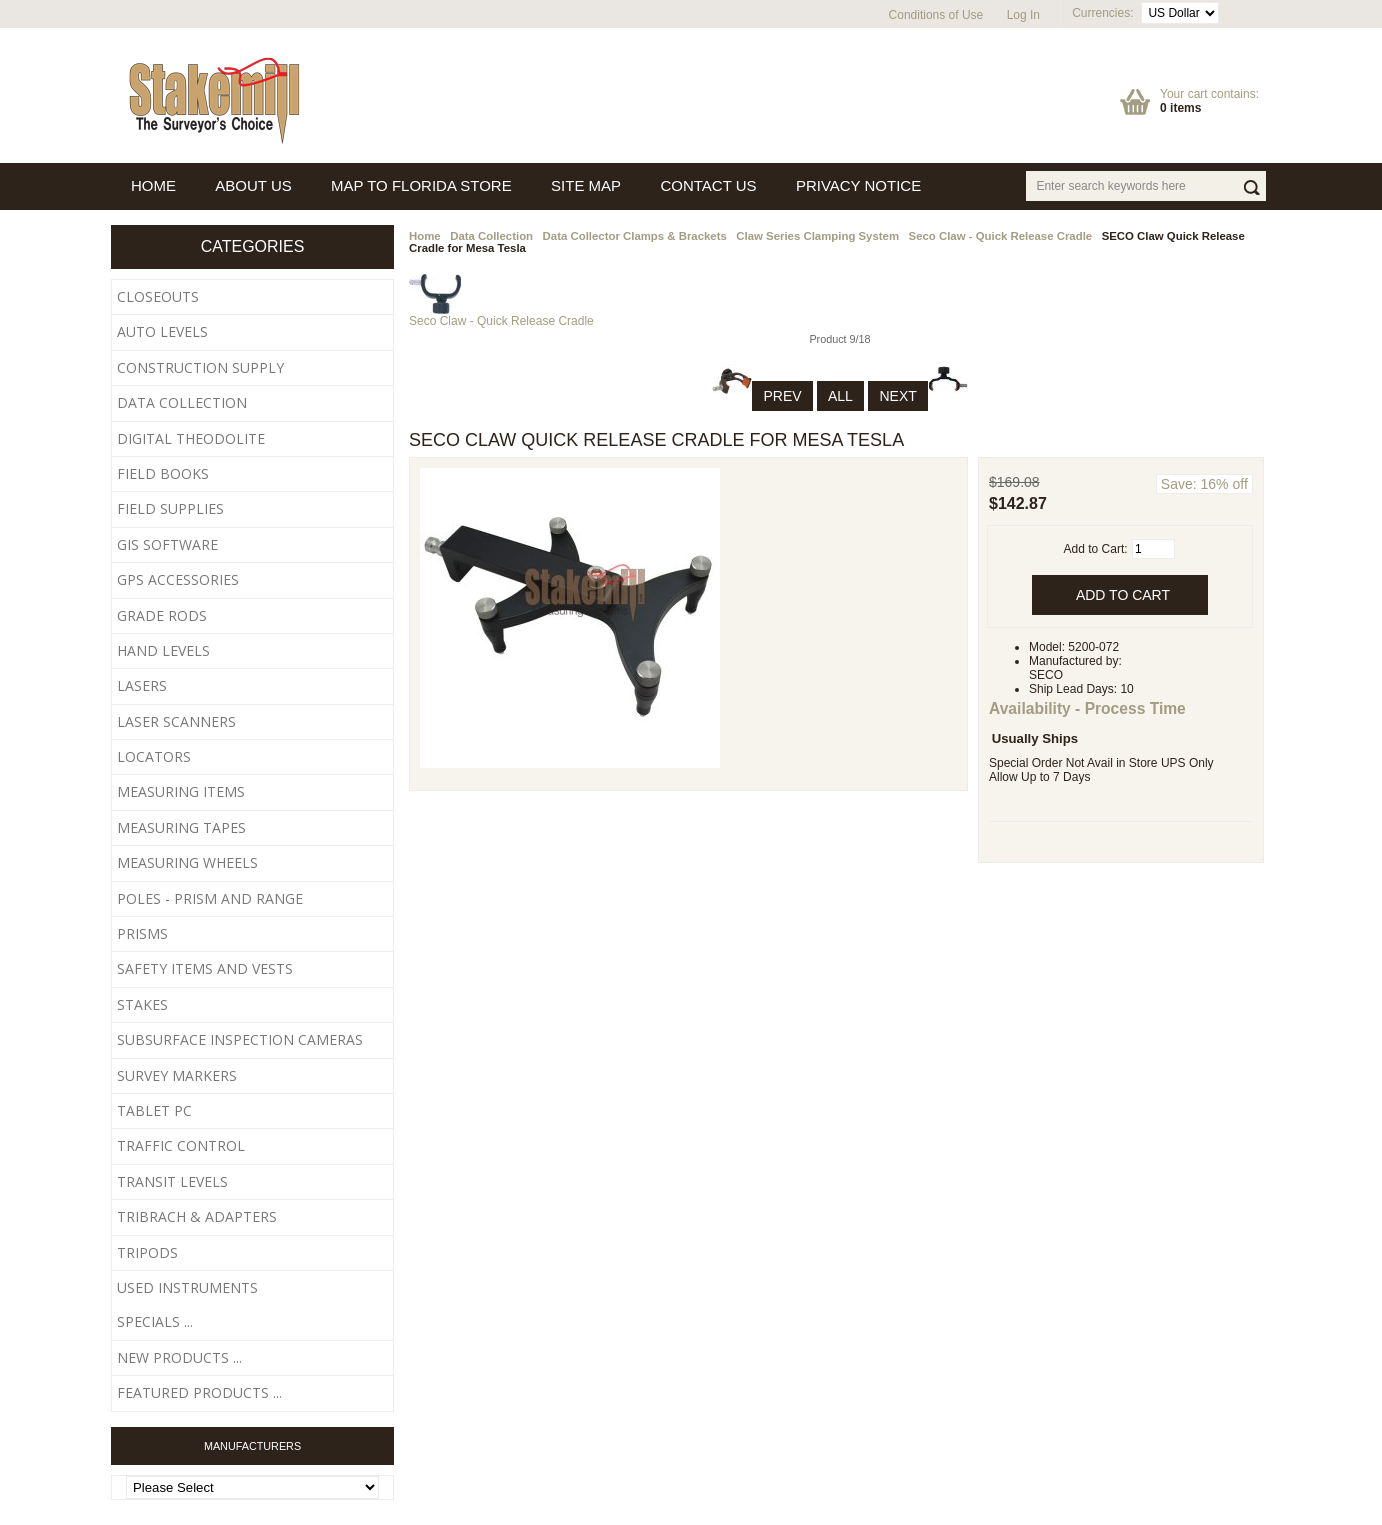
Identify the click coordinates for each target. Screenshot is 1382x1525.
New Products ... (179, 1357)
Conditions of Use (936, 15)
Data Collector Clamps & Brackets (635, 236)
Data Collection (491, 236)
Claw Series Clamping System (817, 236)
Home (425, 236)
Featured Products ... (199, 1392)
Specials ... (155, 1321)
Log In (1023, 15)
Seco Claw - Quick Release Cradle (1001, 236)
